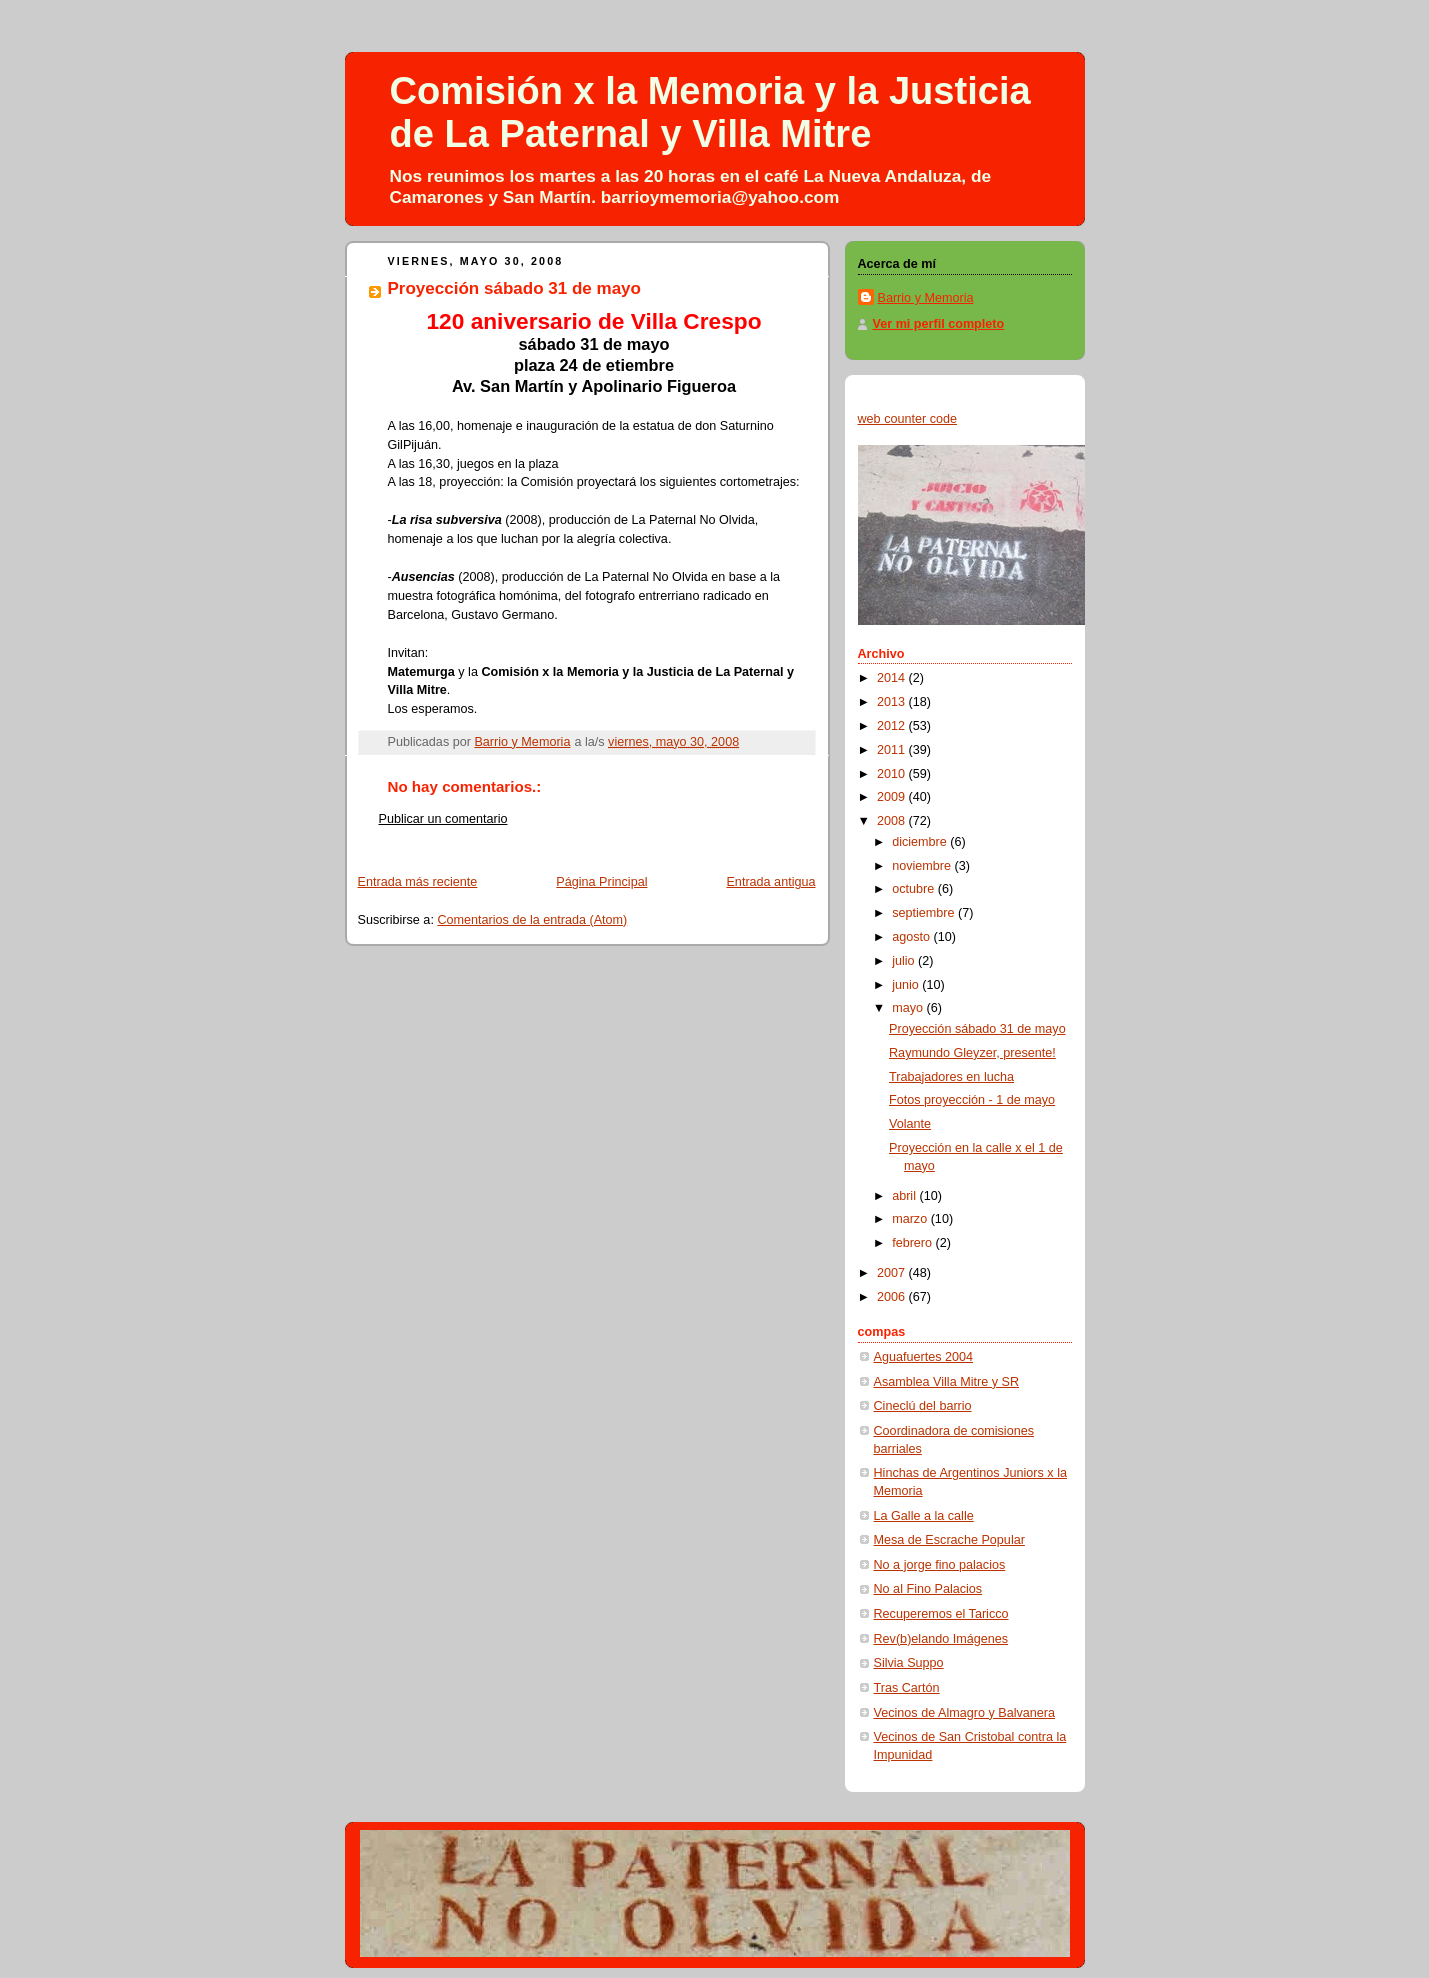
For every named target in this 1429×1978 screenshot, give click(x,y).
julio (905, 961)
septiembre (925, 913)
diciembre (921, 842)
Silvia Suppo (909, 1663)
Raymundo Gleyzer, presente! (972, 1053)
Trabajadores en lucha (951, 1077)
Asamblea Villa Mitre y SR (947, 1382)
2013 (893, 702)
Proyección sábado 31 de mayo (977, 1029)
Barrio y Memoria (926, 298)
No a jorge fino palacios (940, 1565)
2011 (893, 750)
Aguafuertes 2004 (924, 1357)
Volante (910, 1124)
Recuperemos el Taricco (941, 1614)
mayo (909, 1008)
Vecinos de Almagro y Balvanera (965, 1713)
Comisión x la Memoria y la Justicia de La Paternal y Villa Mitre (710, 112)
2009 (893, 797)
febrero (913, 1243)
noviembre (923, 866)
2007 (893, 1273)
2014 (893, 678)
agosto (912, 937)
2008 (893, 821)
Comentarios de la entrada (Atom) (532, 920)
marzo (911, 1219)
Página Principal (601, 882)
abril (905, 1196)
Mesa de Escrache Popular (949, 1540)
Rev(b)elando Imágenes (941, 1639)
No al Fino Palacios (928, 1589)
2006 (893, 1297)
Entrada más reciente (418, 882)
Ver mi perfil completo (939, 324)
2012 (893, 726)
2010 (893, 774)
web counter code (908, 419)
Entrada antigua (770, 882)
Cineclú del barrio (923, 1406)
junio (907, 985)
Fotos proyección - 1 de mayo (972, 1100)
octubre (915, 889)
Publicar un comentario (443, 819)
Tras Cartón (907, 1688)
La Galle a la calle (924, 1516)
